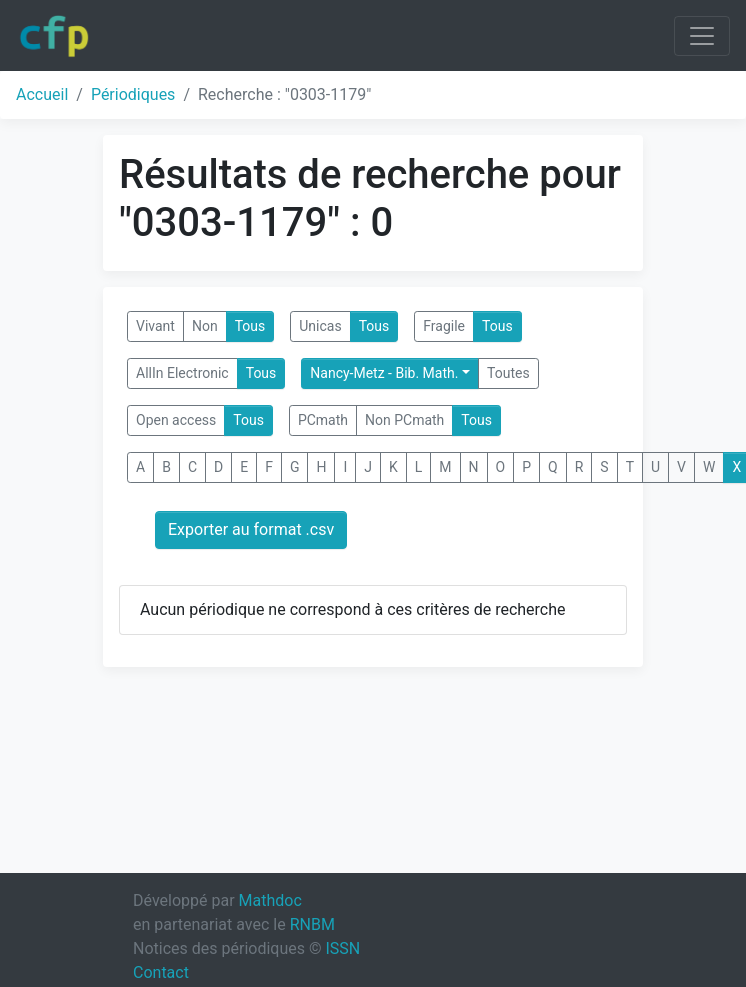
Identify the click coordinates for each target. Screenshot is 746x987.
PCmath (323, 420)
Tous (250, 326)
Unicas (320, 326)
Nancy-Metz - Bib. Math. (384, 373)
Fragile (444, 326)
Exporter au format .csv (251, 529)
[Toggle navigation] (702, 36)
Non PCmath (404, 420)
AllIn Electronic (182, 373)
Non (205, 326)
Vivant (155, 326)
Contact (161, 972)
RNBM (312, 924)
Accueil (42, 94)
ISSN (342, 948)
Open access (176, 420)
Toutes (508, 373)
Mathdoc (270, 900)
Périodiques (133, 94)
